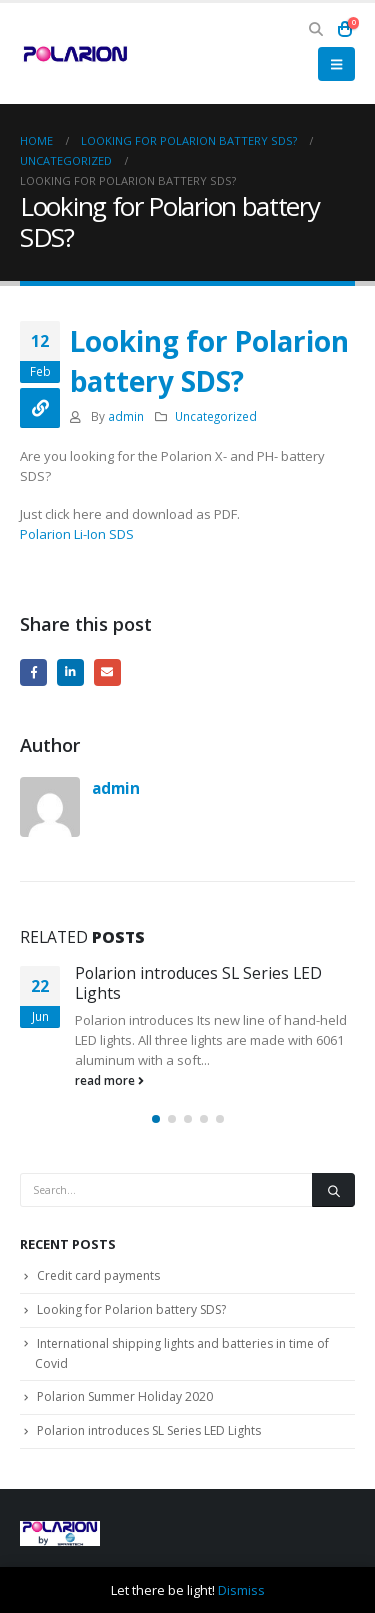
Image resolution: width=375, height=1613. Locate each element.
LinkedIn (70, 672)
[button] (316, 29)
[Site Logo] (75, 53)
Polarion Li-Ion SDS (77, 534)
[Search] (333, 1190)
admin (126, 416)
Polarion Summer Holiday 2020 (125, 1396)
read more (109, 1080)
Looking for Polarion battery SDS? (131, 1309)
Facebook (33, 672)
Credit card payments (98, 1275)
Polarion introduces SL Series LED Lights (198, 983)
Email (107, 672)
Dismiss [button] (241, 1590)
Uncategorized (216, 416)
